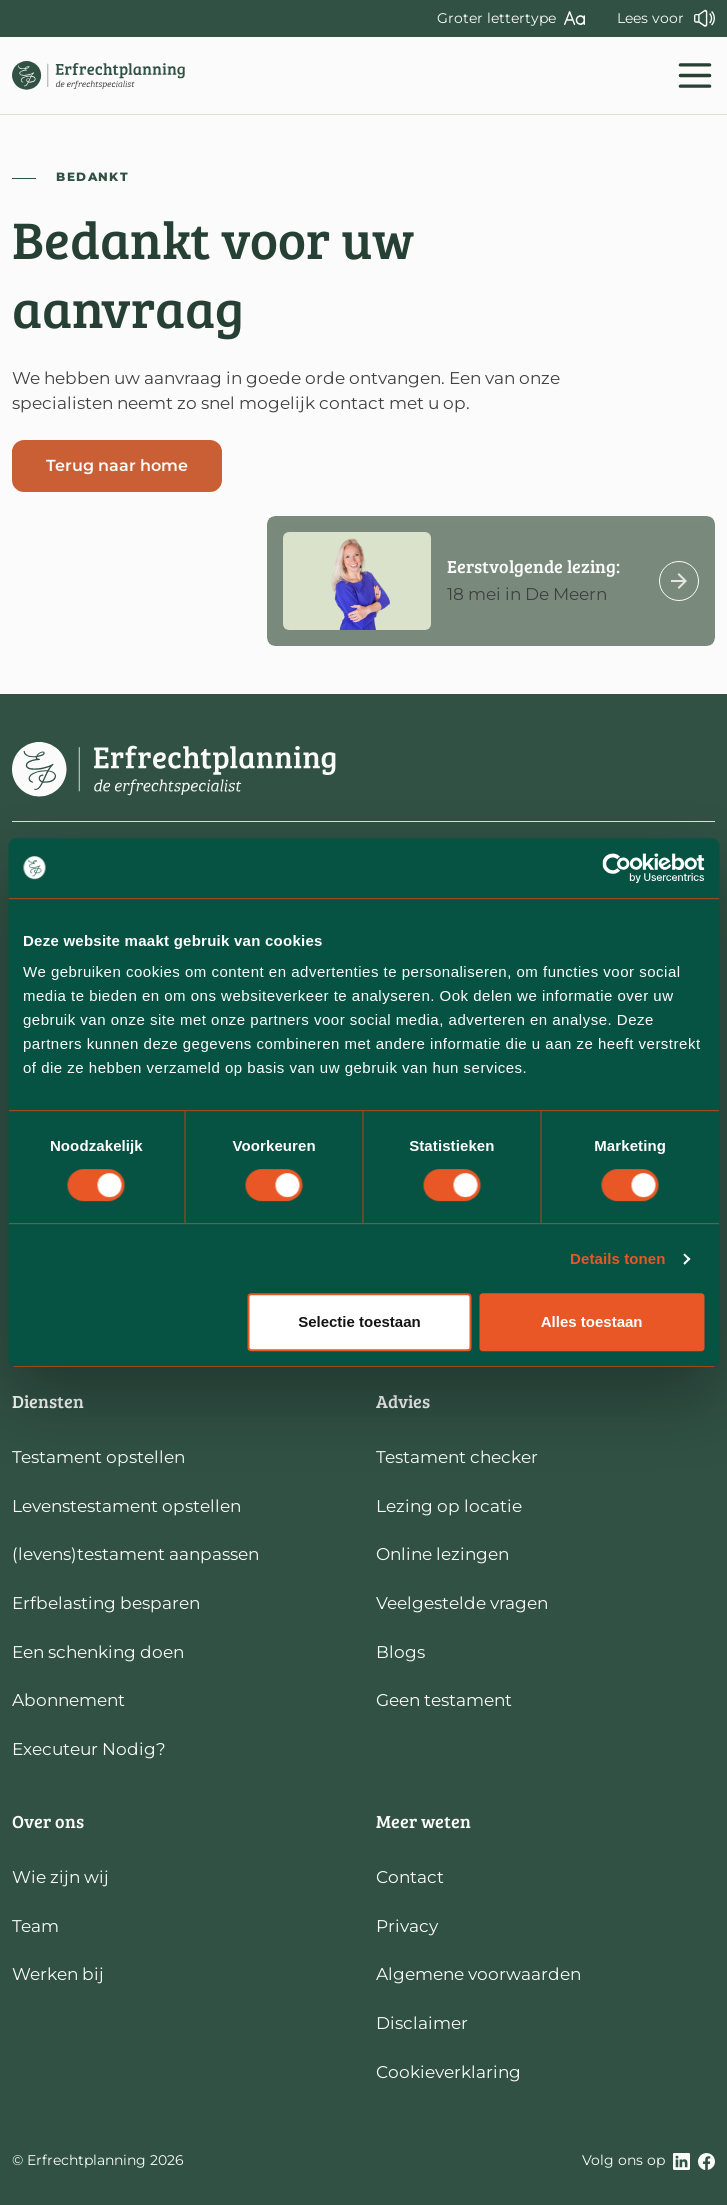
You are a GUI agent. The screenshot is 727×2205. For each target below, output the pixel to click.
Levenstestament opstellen (126, 1506)
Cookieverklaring (448, 2072)
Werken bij (58, 1974)
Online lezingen (442, 1554)
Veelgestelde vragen (462, 1603)
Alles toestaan (592, 1321)
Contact (410, 1877)
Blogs (400, 1652)
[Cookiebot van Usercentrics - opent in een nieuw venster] (616, 868)
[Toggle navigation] (695, 75)
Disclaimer (422, 2023)
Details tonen (617, 1258)
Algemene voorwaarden (478, 1974)
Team (35, 1926)
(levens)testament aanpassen (135, 1554)
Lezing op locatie (449, 1506)
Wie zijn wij (60, 1877)
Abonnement (68, 1700)
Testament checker (457, 1457)
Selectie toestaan (359, 1321)
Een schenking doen (98, 1652)
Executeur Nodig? (89, 1749)
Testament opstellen (98, 1457)
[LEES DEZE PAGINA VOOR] (666, 18)
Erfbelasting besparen (106, 1603)
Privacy (407, 1926)
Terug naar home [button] (117, 465)
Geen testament (444, 1700)
